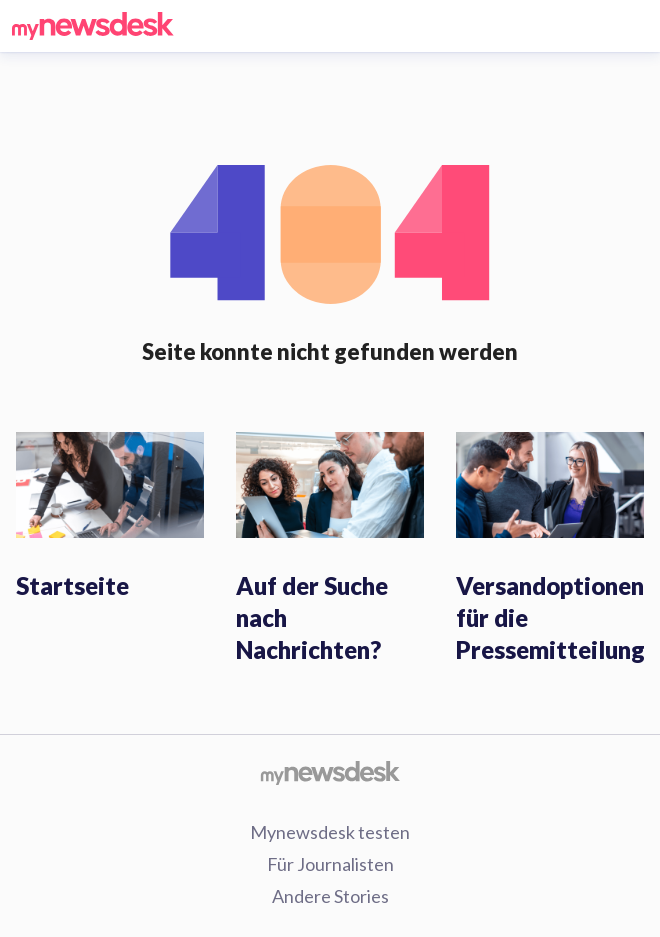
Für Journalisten (330, 864)
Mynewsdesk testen (330, 832)
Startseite (72, 585)
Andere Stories (330, 896)
